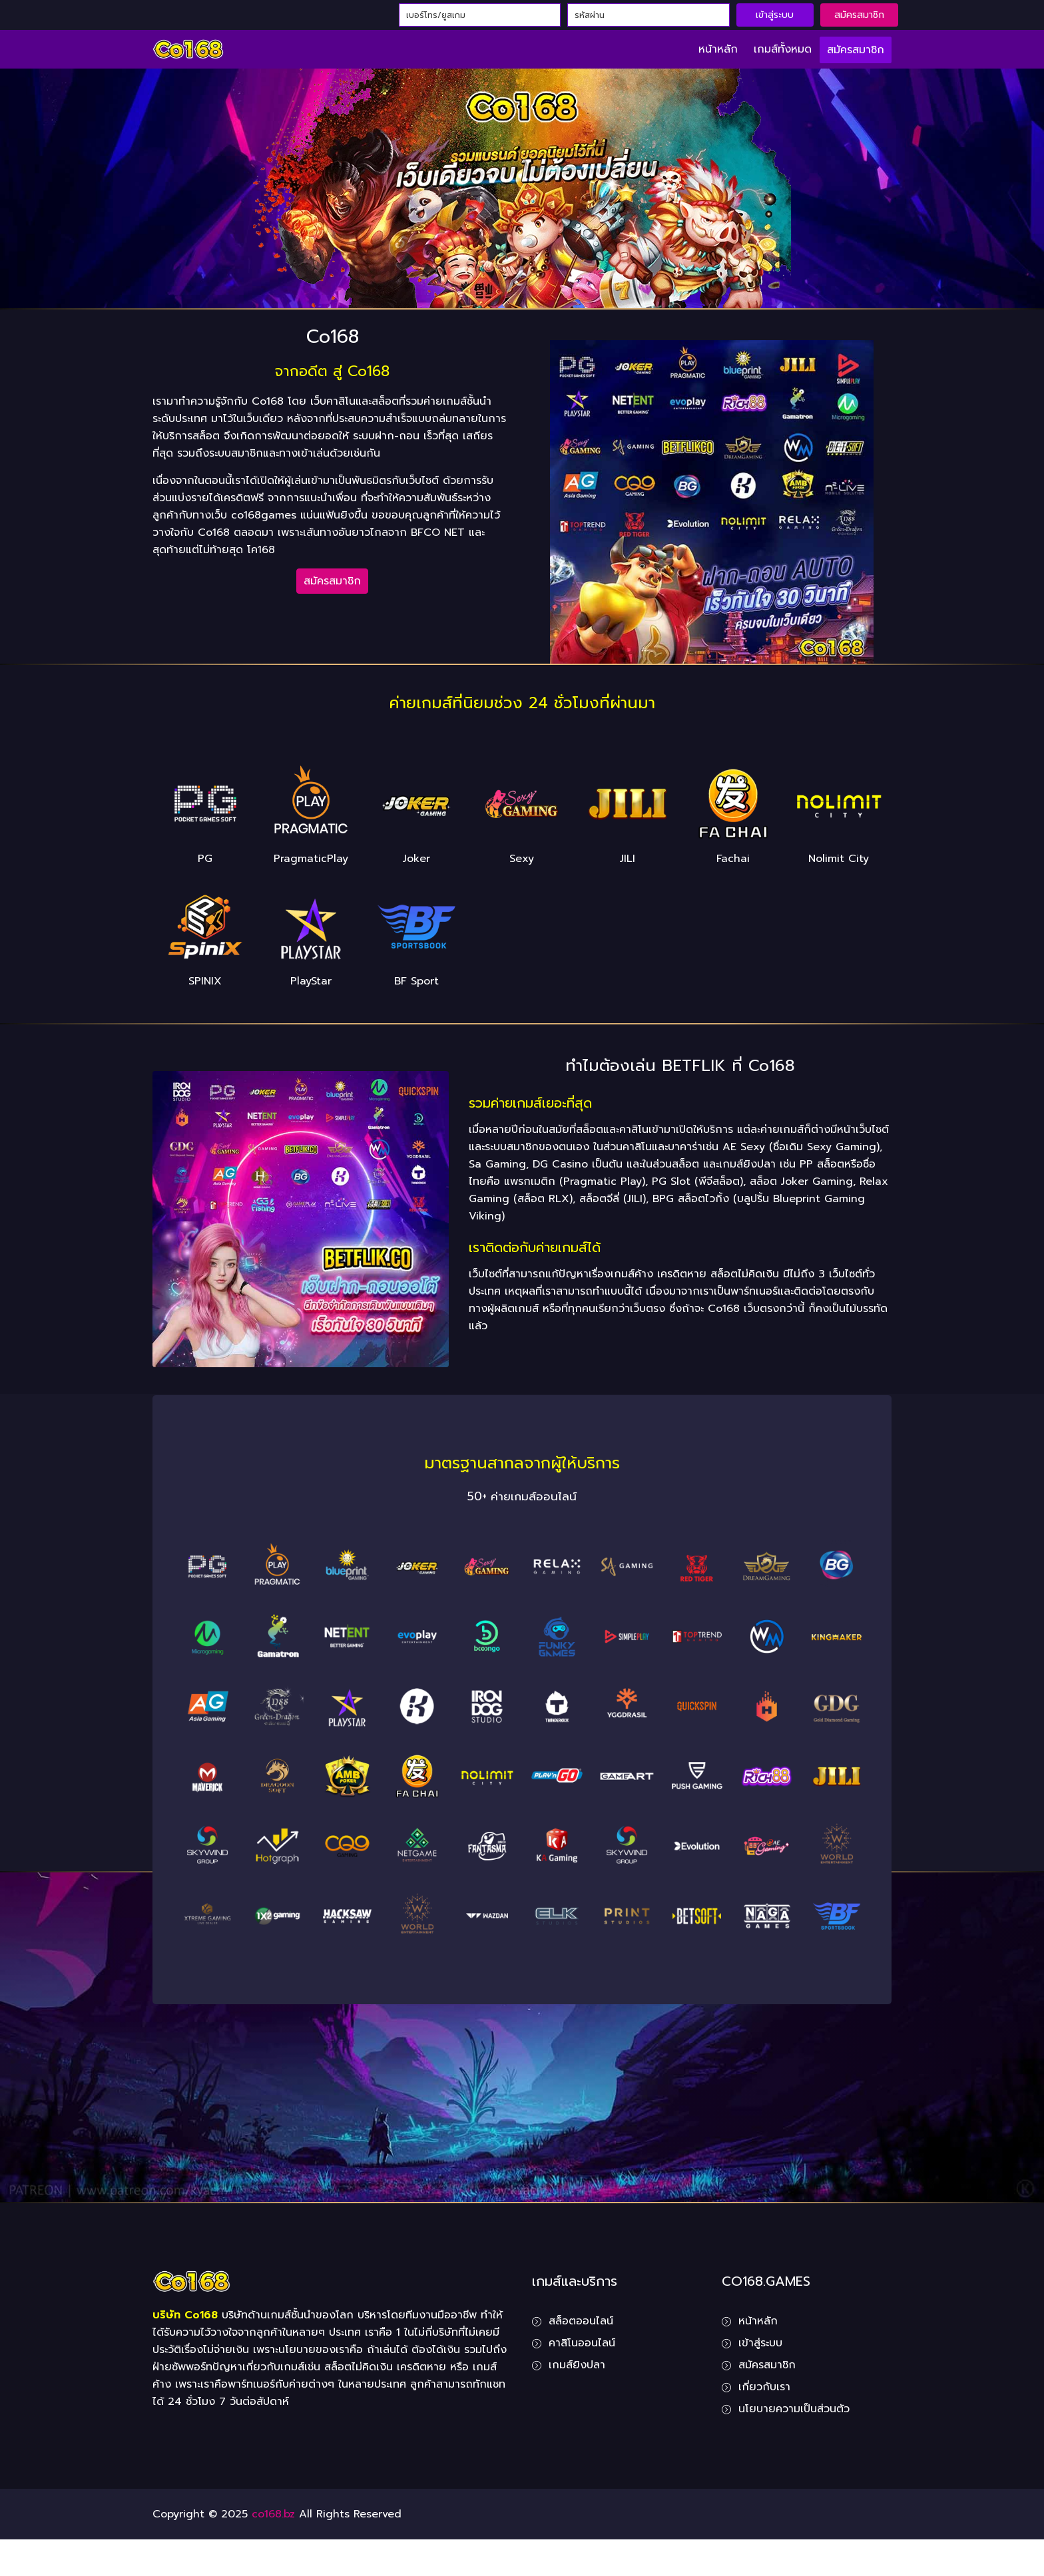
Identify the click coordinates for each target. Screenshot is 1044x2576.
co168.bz (273, 2514)
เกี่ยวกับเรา (764, 2387)
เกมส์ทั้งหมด (783, 49)
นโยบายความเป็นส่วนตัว (794, 2409)
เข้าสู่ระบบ (775, 15)
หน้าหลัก (718, 49)
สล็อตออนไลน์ (581, 2321)
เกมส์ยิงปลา (577, 2365)
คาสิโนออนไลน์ (582, 2343)
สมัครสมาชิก (859, 15)
